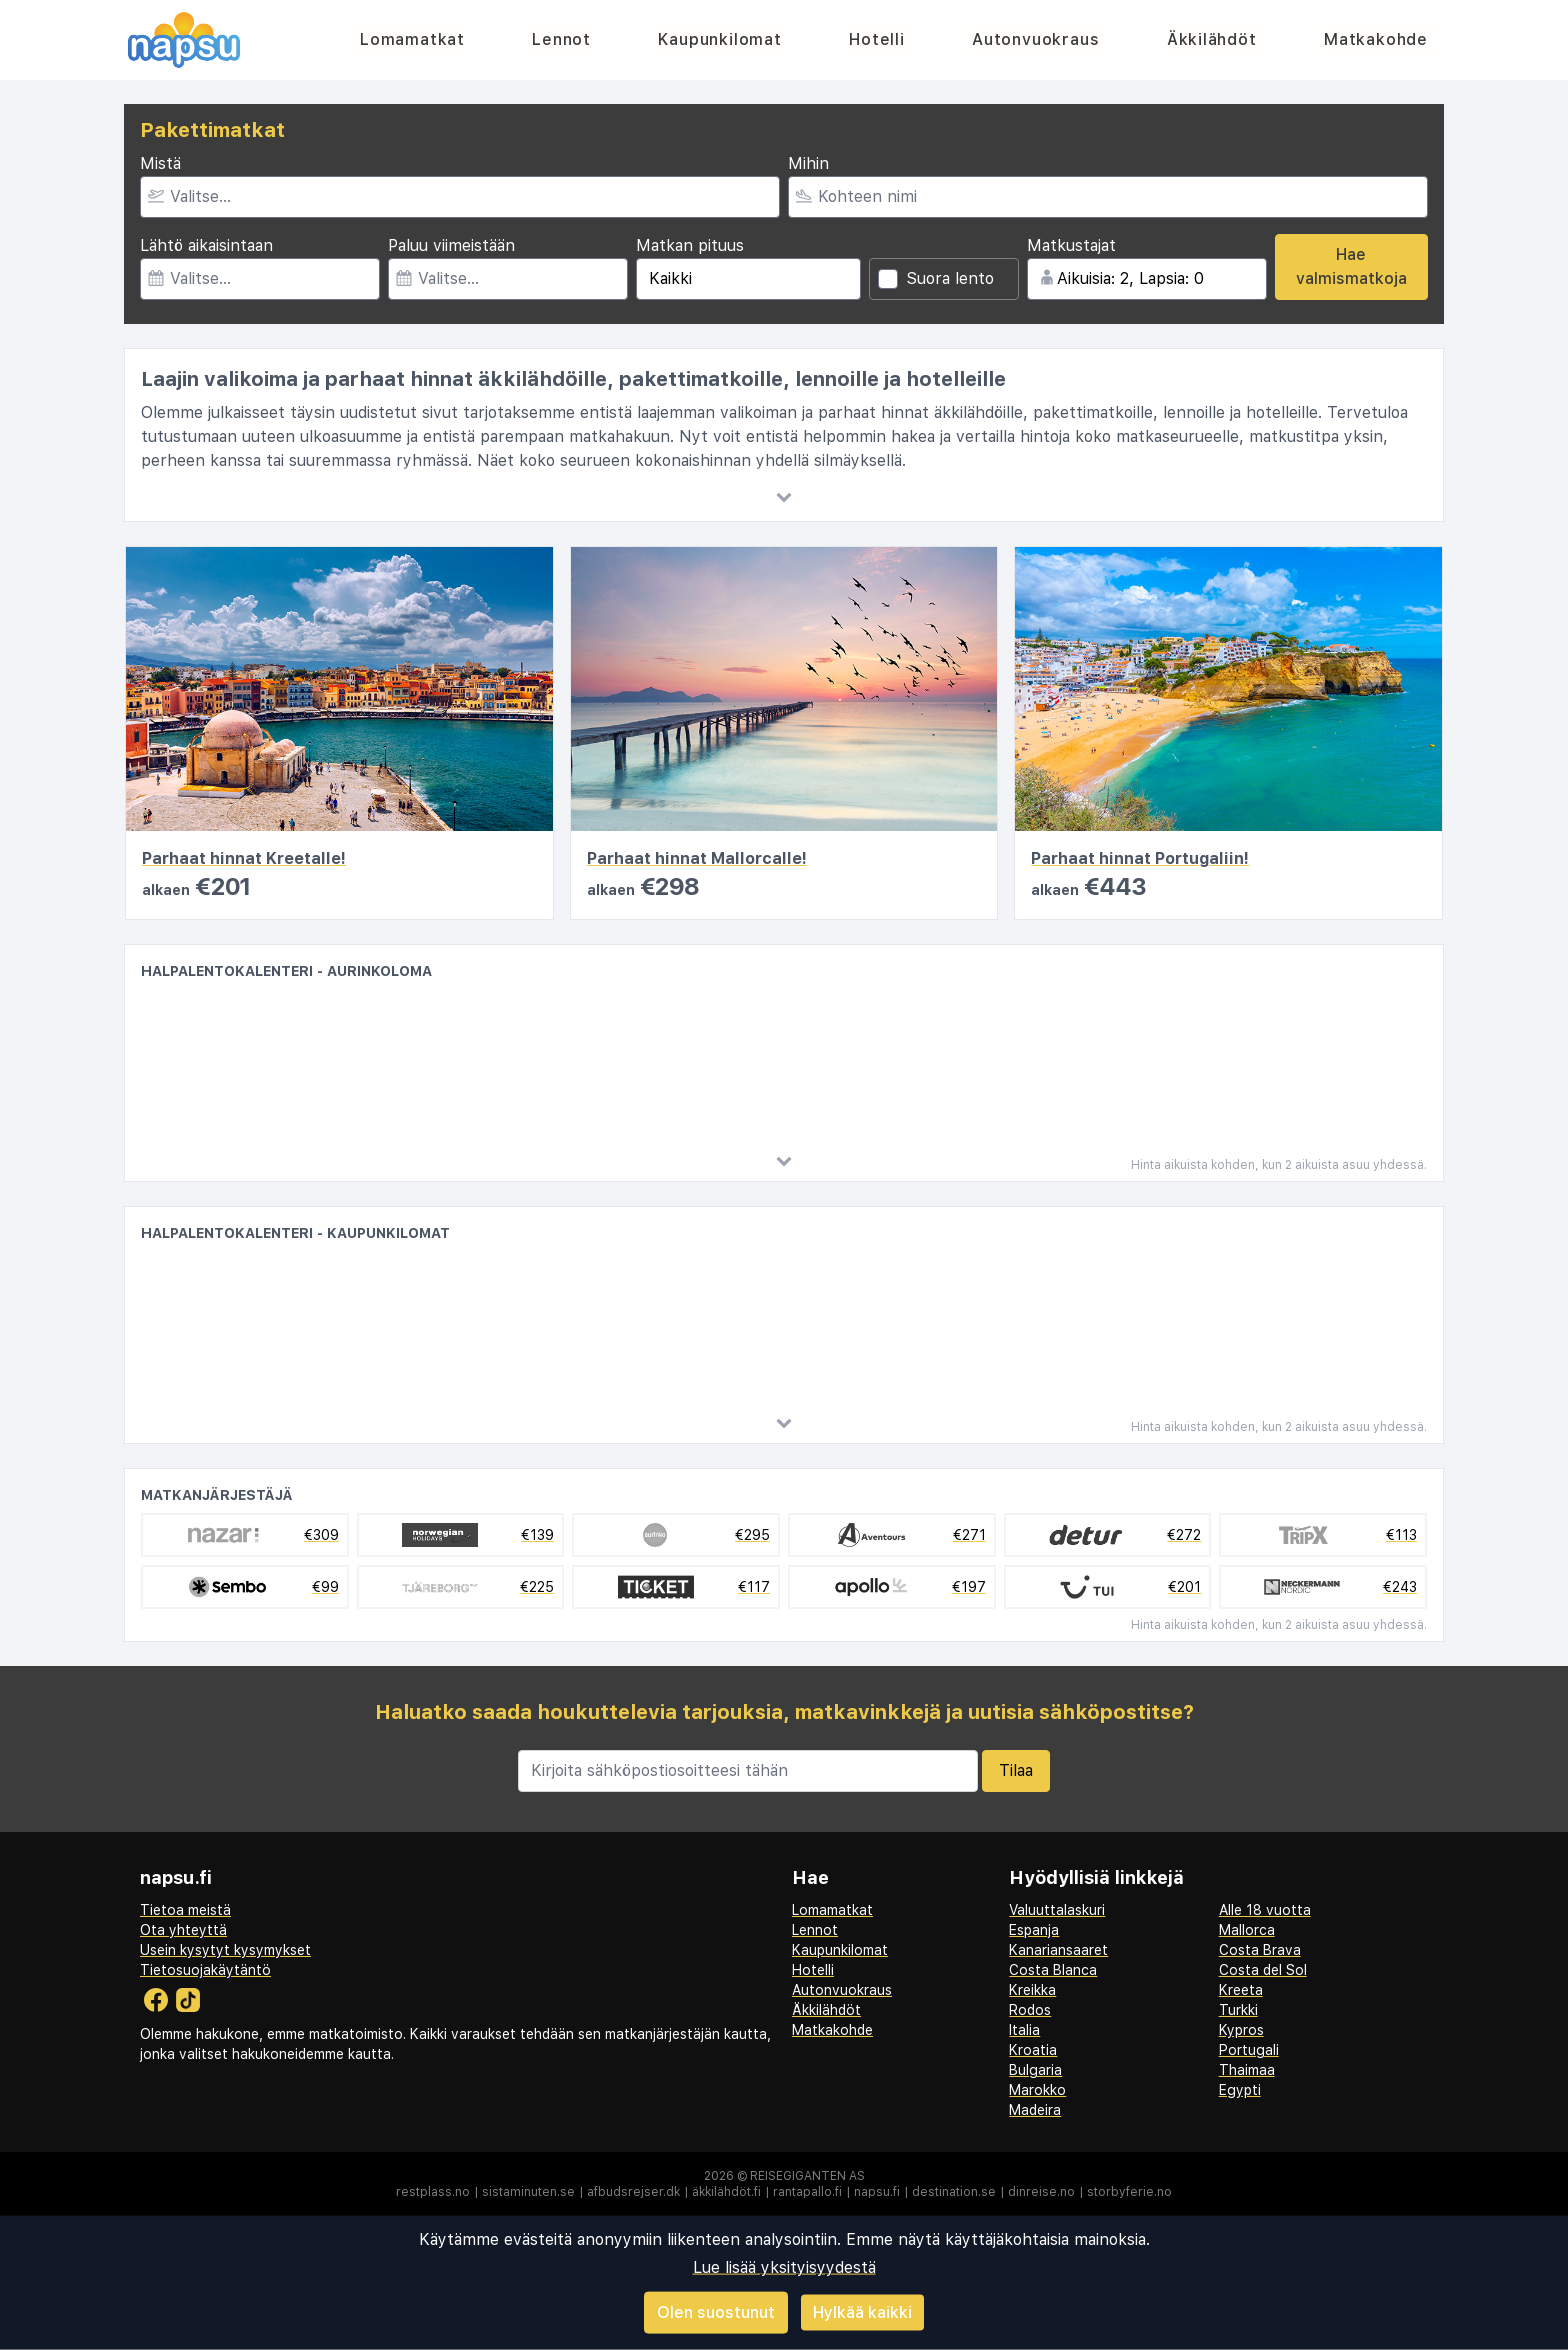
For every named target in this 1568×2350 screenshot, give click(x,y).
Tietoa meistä (185, 1910)
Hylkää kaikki (862, 2311)
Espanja (1034, 1930)
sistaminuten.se (528, 2192)
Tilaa (1016, 1770)
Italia (1024, 2030)
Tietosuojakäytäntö (205, 1970)
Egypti (1240, 2090)
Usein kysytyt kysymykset (225, 1950)
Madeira (1035, 2110)
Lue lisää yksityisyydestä (784, 2267)
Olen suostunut (716, 2312)
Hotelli (877, 39)
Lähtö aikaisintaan (206, 245)
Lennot (561, 39)
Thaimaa (1247, 2070)
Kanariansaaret (1058, 1950)
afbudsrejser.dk (633, 2192)
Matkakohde (1376, 39)
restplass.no (433, 2192)
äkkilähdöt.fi (726, 2192)
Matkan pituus (690, 245)
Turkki (1238, 2010)
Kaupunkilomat (719, 39)
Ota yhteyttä (183, 1930)
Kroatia (1033, 2050)
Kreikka (1032, 1990)
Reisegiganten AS (807, 2176)
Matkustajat (1071, 245)
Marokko (1037, 2090)
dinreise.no (1041, 2192)
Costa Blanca (1053, 1970)
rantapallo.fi (807, 2192)
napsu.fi (877, 2192)
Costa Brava (1260, 1950)
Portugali (1249, 2050)
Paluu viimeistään (451, 245)
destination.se (954, 2192)
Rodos (1030, 2010)
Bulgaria (1035, 2070)
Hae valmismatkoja (1351, 266)
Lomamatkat (412, 39)
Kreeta (1241, 1990)
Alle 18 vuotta (1265, 1910)
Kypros (1241, 2030)
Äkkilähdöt (1212, 39)
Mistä (160, 163)
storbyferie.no (1129, 2192)
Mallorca (1247, 1930)
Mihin (808, 163)
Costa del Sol (1263, 1970)
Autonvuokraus (1035, 39)
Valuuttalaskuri (1057, 1910)
